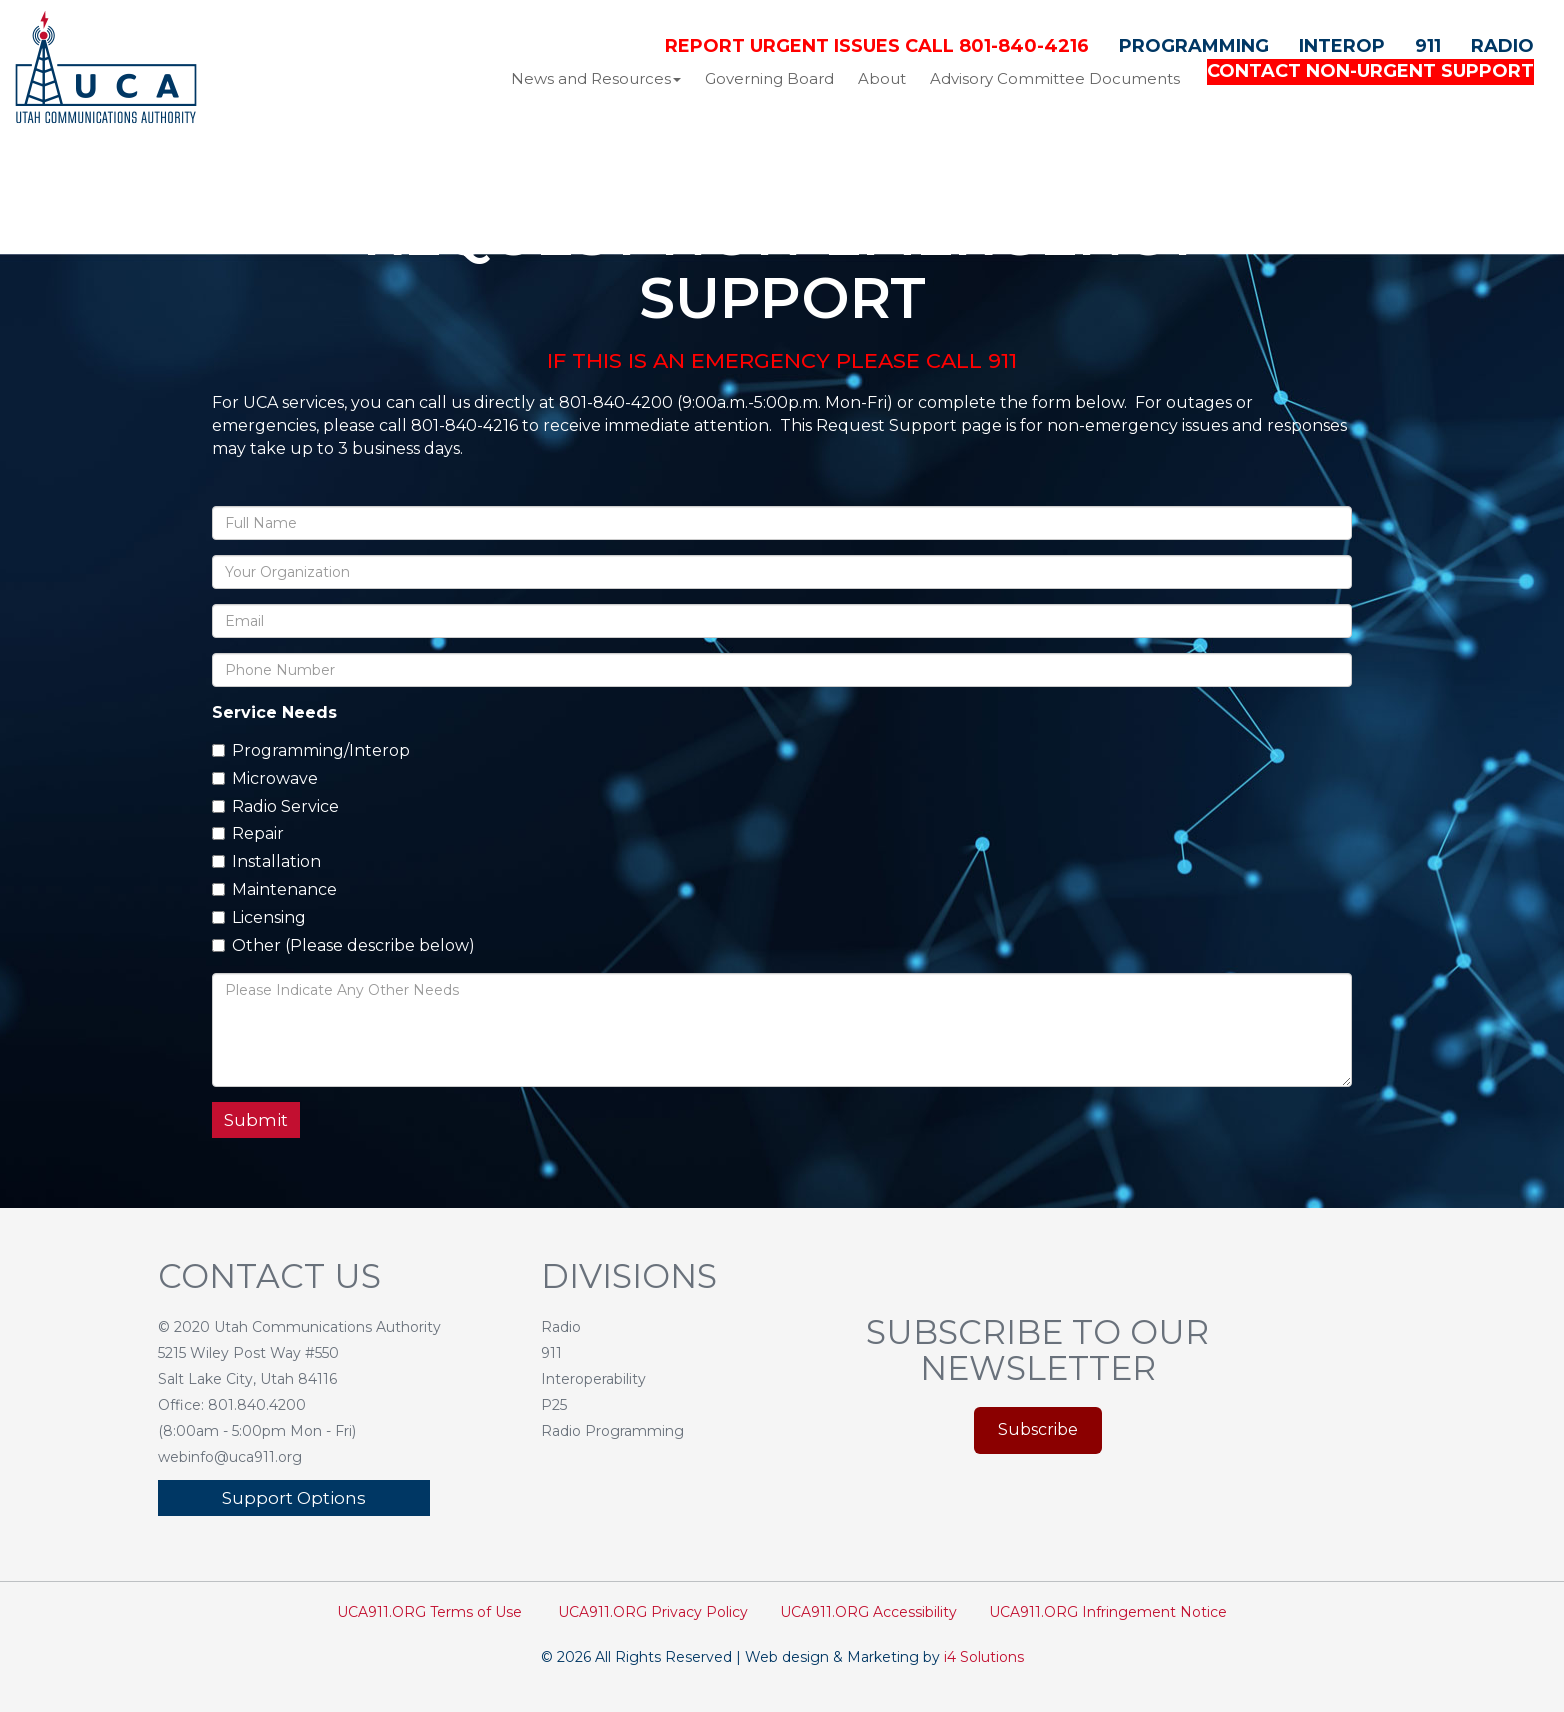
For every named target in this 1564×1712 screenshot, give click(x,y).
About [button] (882, 78)
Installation (266, 861)
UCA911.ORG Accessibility (868, 1612)
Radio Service (275, 806)
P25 (554, 1405)
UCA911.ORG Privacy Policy (653, 1612)
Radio (1502, 46)
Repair (248, 833)
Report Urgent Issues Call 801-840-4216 (877, 46)
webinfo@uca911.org (230, 1457)
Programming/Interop (311, 750)
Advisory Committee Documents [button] (1055, 78)
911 (1428, 46)
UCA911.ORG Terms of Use (429, 1612)
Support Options (294, 1498)
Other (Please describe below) (343, 945)
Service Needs (274, 712)
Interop (1342, 46)
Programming (1194, 46)
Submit (256, 1120)
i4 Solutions (984, 1657)
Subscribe (1038, 1429)
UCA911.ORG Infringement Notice (1108, 1612)
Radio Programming (612, 1431)
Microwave (265, 778)
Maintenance (274, 889)
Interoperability (593, 1379)
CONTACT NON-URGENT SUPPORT (1370, 71)
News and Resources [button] (596, 78)
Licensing (259, 917)
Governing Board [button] (769, 78)
